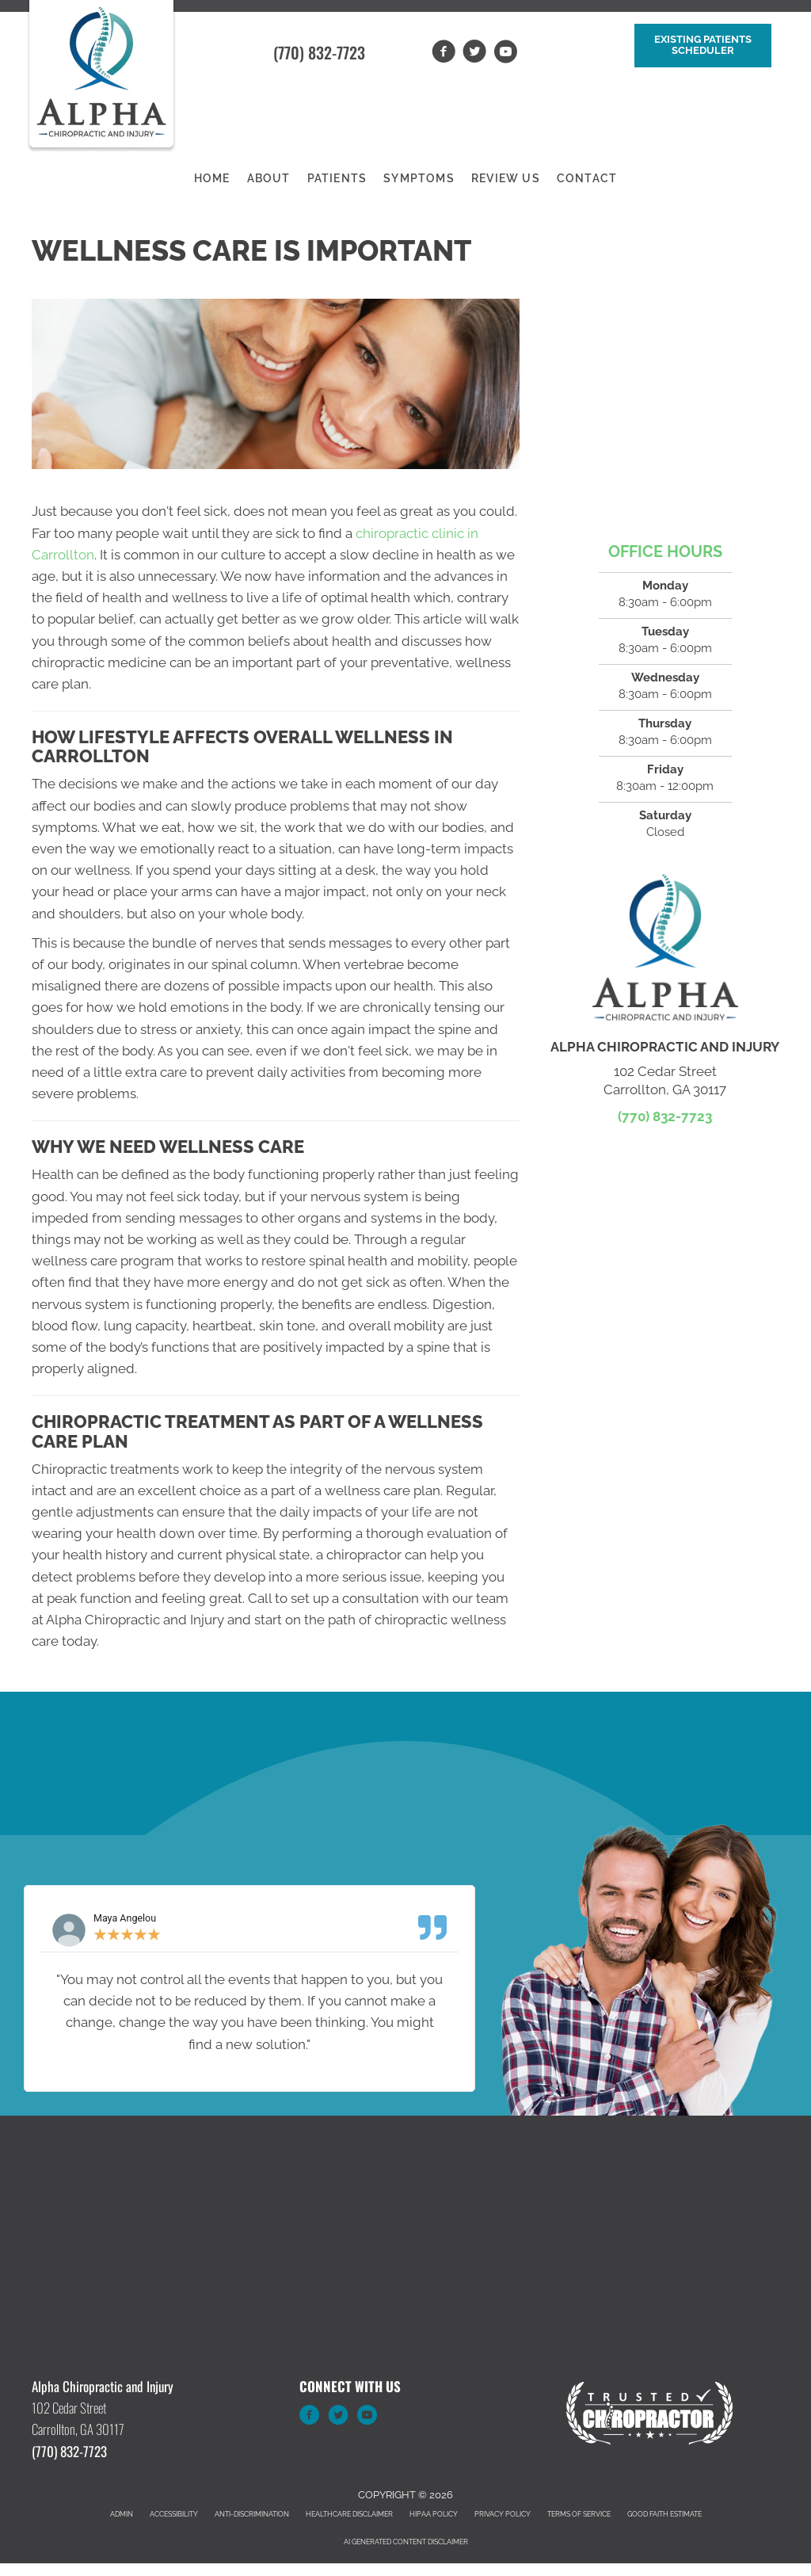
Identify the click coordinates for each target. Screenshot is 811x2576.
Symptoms (419, 178)
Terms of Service (579, 2514)
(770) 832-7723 (319, 52)
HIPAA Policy (433, 2514)
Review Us (505, 178)
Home (212, 178)
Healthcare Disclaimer (349, 2514)
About (269, 178)
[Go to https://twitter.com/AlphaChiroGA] (338, 2417)
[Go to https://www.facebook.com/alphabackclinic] (309, 2417)
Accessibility (174, 2514)
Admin (121, 2514)
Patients (337, 178)
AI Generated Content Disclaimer (406, 2542)
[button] (702, 45)
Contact (587, 178)
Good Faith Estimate (664, 2514)
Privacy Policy (502, 2514)
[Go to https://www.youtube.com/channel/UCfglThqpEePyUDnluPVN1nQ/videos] (366, 2417)
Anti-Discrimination (252, 2514)
